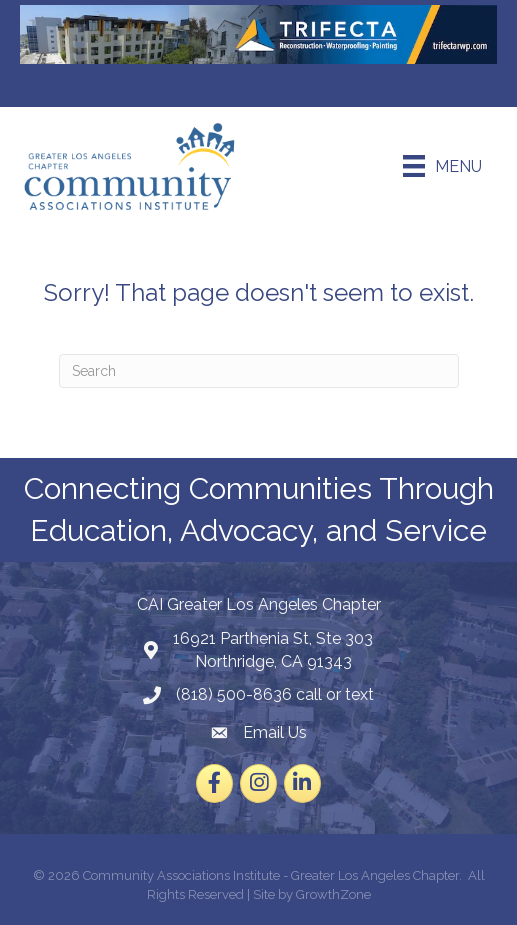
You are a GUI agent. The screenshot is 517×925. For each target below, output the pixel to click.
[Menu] (442, 166)
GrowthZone (333, 894)
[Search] (259, 371)
